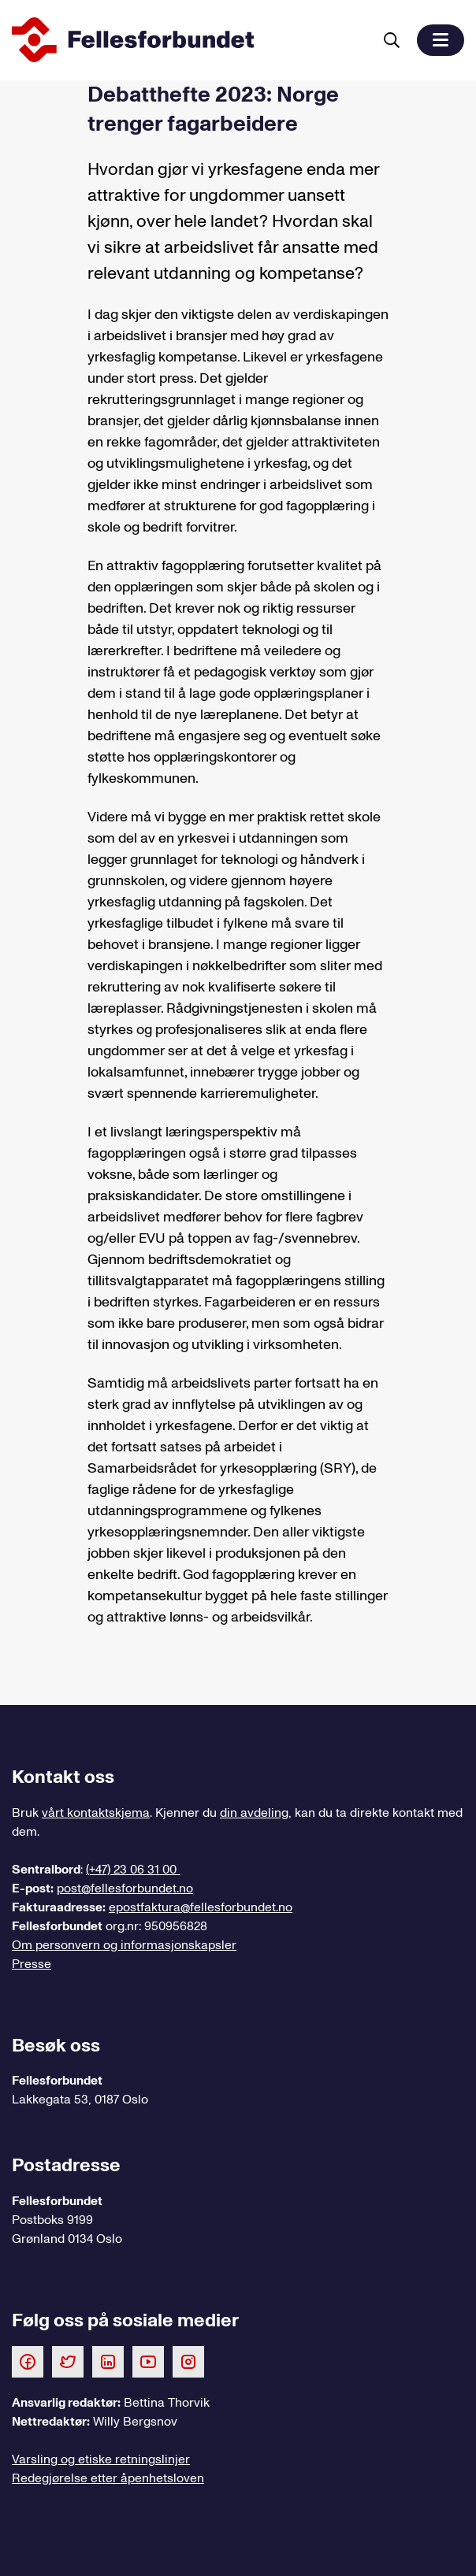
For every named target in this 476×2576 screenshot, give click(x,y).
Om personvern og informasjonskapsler (124, 1945)
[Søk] (391, 40)
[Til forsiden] (189, 40)
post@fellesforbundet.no (125, 1888)
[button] (440, 40)
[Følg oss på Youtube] (148, 2361)
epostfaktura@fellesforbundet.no (200, 1907)
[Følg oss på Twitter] (68, 2361)
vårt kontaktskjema (96, 1813)
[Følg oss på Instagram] (188, 2361)
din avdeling (254, 1813)
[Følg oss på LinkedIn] (108, 2361)
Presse (31, 1964)
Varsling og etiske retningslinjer (101, 2459)
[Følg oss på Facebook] (27, 2361)
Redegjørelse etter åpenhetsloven (108, 2478)
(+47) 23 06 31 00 (133, 1869)
